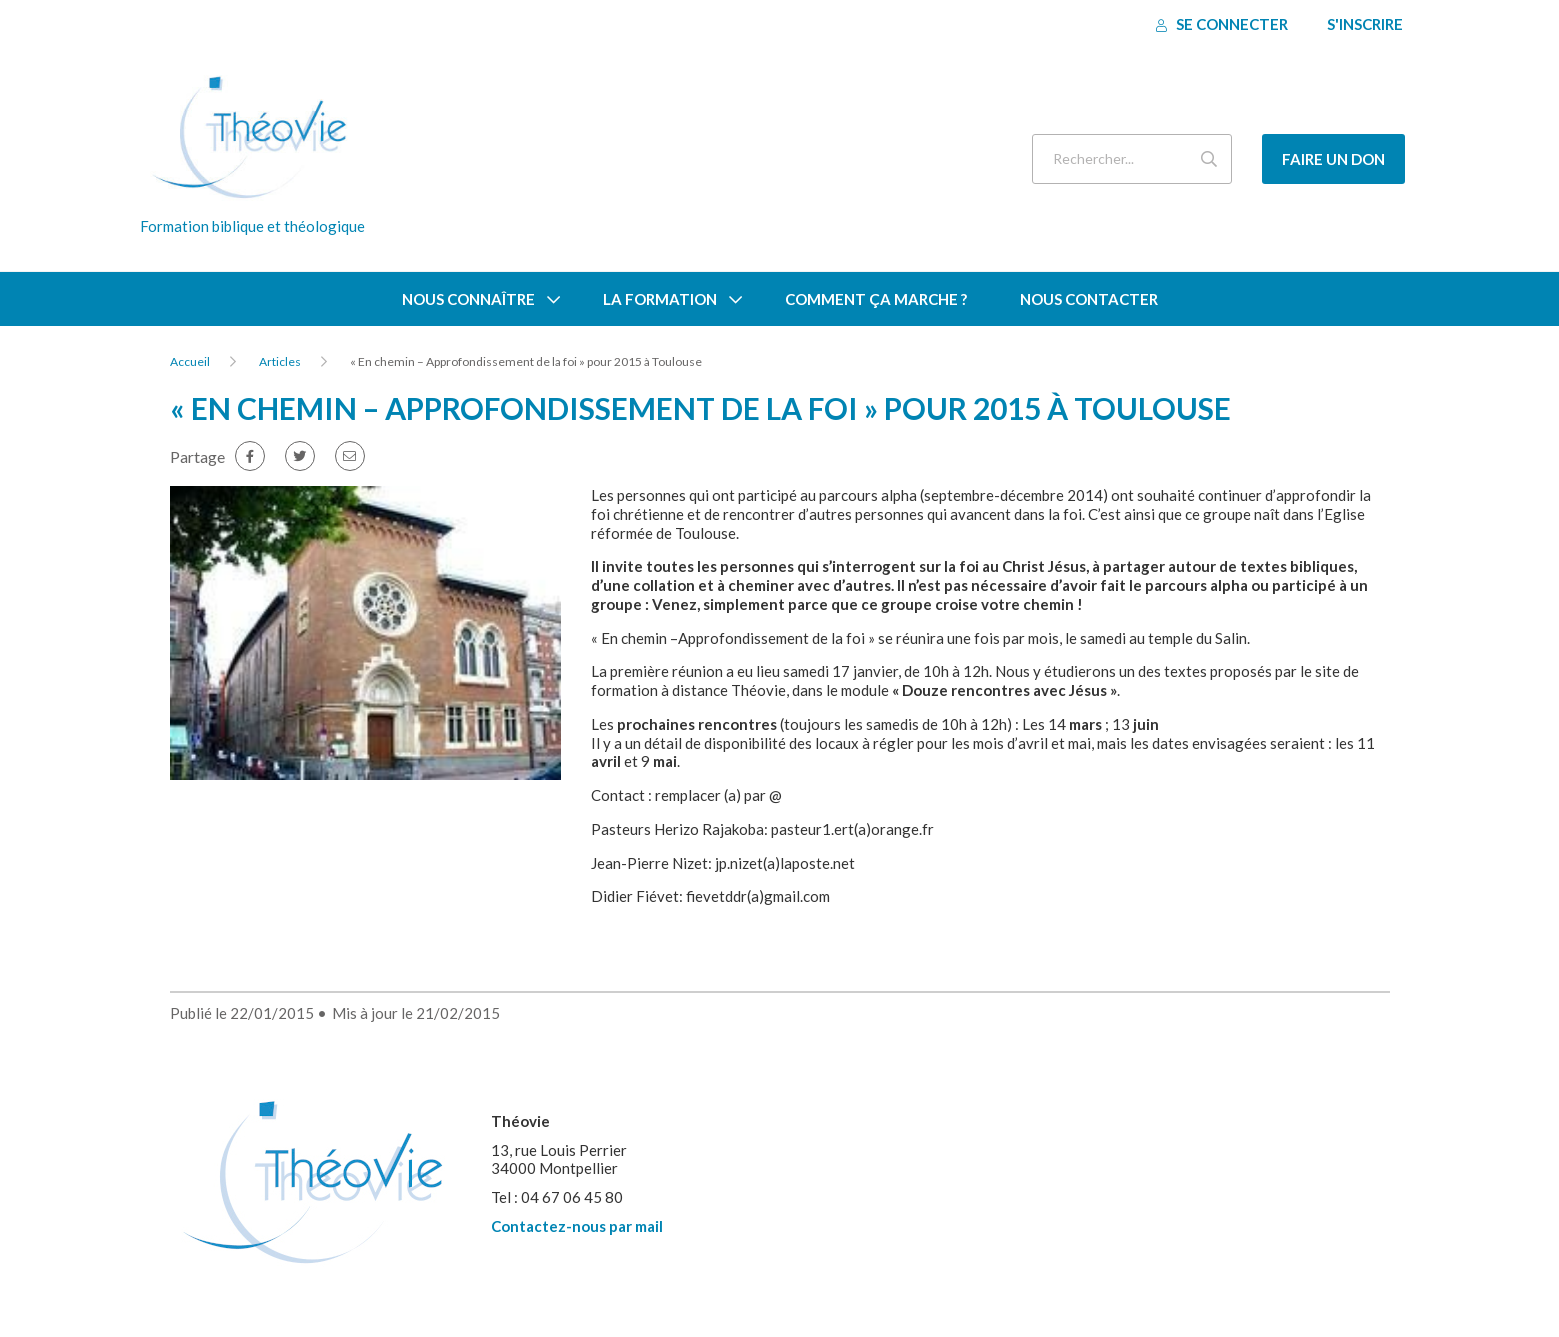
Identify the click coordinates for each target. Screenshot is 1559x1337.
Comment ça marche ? (876, 299)
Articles (280, 361)
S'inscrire (1365, 24)
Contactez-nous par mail (577, 1226)
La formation (660, 299)
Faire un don (1333, 159)
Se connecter (1222, 24)
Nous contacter (1089, 299)
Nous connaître (468, 299)
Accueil (190, 361)
